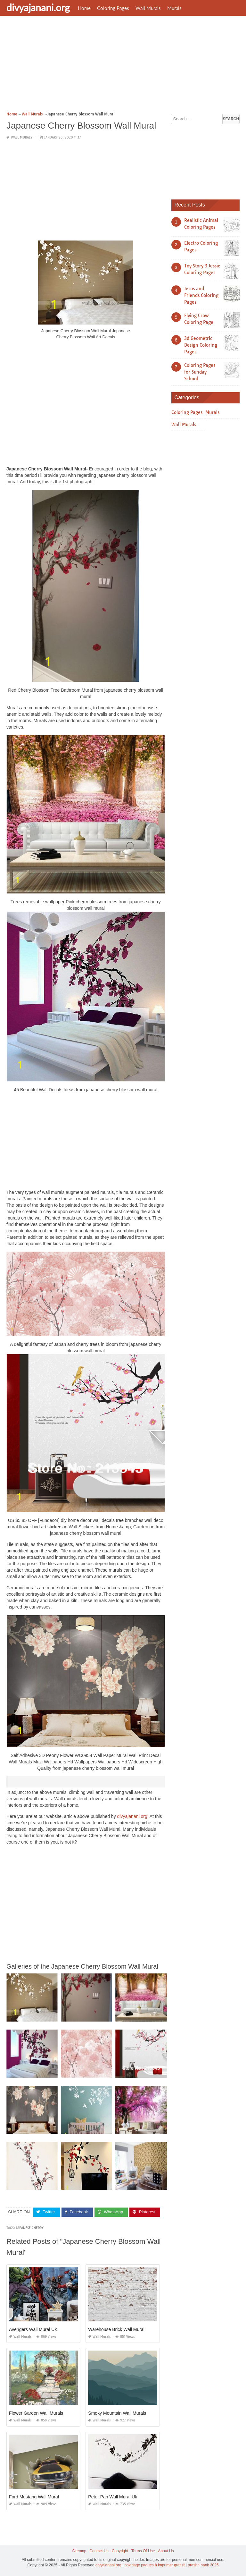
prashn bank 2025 (203, 2565)
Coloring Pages (113, 8)
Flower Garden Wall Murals (36, 2413)
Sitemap (79, 2551)
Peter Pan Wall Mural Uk (112, 2496)
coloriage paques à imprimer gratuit (154, 2565)
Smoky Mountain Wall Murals (117, 2413)
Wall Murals (148, 8)
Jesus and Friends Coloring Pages (201, 295)
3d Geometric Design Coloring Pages (200, 345)
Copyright (120, 2551)
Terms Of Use (143, 2551)
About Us (166, 2551)
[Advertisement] (123, 66)
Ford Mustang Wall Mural (34, 2496)
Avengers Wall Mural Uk (33, 2329)
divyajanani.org (38, 7)
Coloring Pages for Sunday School (199, 372)
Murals (174, 8)
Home (84, 8)
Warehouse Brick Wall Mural (116, 2329)
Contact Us (98, 2551)
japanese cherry (30, 2228)
